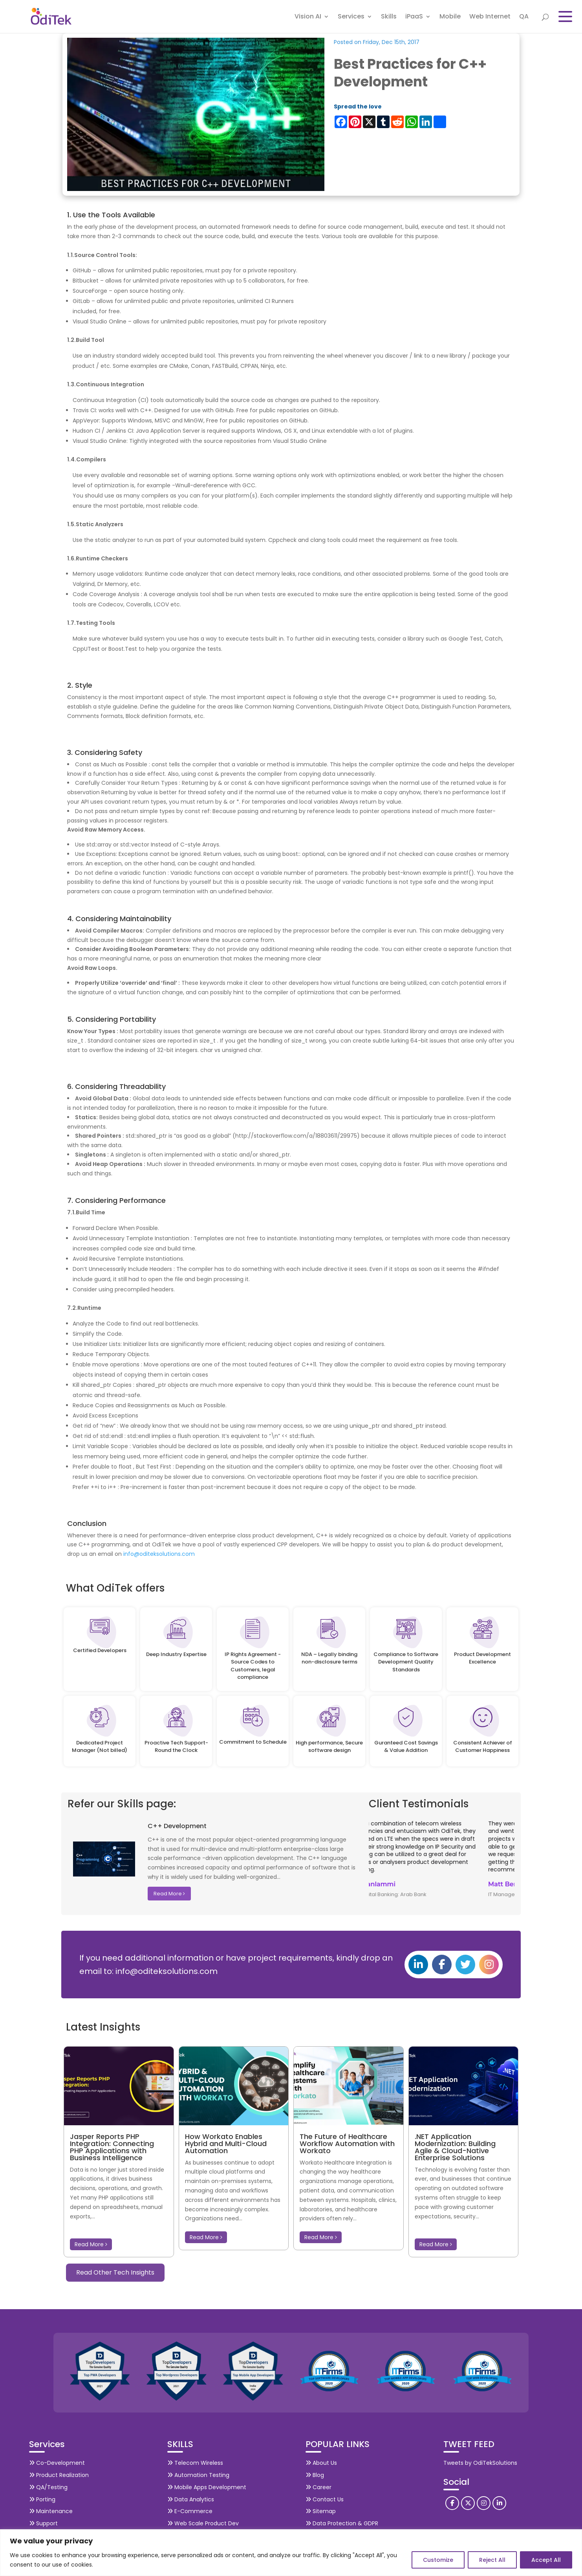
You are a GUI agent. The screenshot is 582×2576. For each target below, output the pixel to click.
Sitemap (321, 2510)
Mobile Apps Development (206, 2486)
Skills (389, 17)
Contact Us (325, 2498)
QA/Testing (48, 2486)
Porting (42, 2498)
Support (43, 2522)
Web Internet (490, 17)
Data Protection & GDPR (342, 2522)
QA (524, 17)
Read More (169, 1892)
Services (351, 17)
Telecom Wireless (195, 2461)
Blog (315, 2473)
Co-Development (57, 2461)
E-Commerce (189, 2510)
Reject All (492, 2560)
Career (318, 2486)
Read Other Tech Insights (115, 2270)
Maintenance (51, 2510)
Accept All (546, 2560)
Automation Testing (198, 2473)
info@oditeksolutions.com (159, 1552)
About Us (321, 2461)
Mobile (450, 17)
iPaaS (414, 17)
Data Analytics (190, 2498)
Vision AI (308, 17)
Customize (438, 2560)
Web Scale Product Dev (203, 2522)
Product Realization (59, 2473)
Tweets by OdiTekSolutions (480, 2461)
